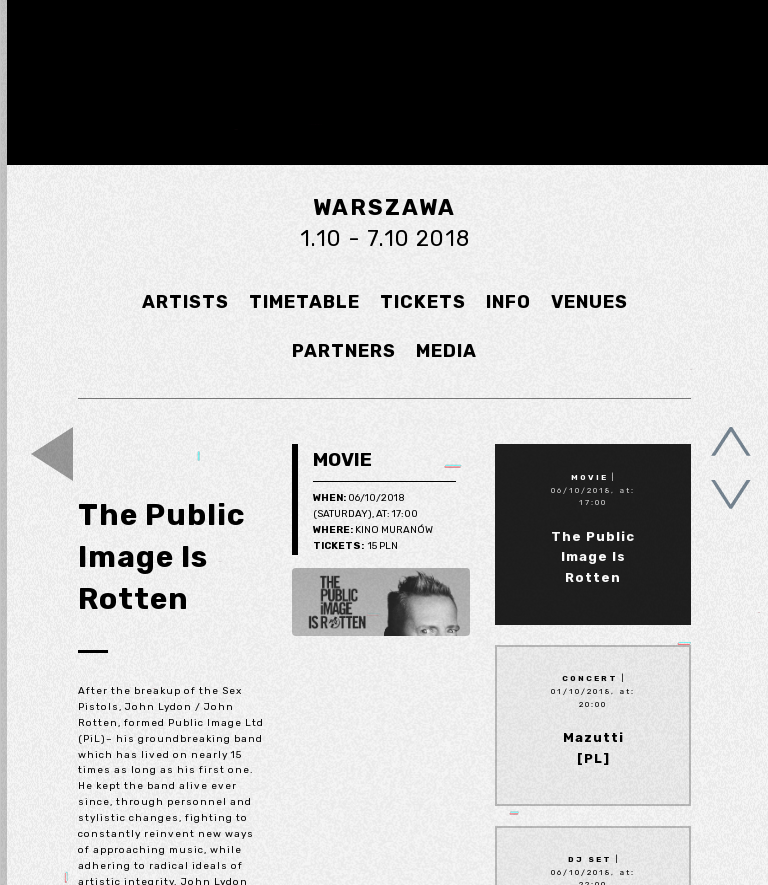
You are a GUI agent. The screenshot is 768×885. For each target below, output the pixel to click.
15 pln (355, 547)
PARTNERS (344, 351)
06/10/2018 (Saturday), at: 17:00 (365, 506)
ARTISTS (185, 302)
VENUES (589, 302)
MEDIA (446, 351)
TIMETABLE (304, 302)
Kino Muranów (373, 531)
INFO (508, 302)
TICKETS (423, 302)
